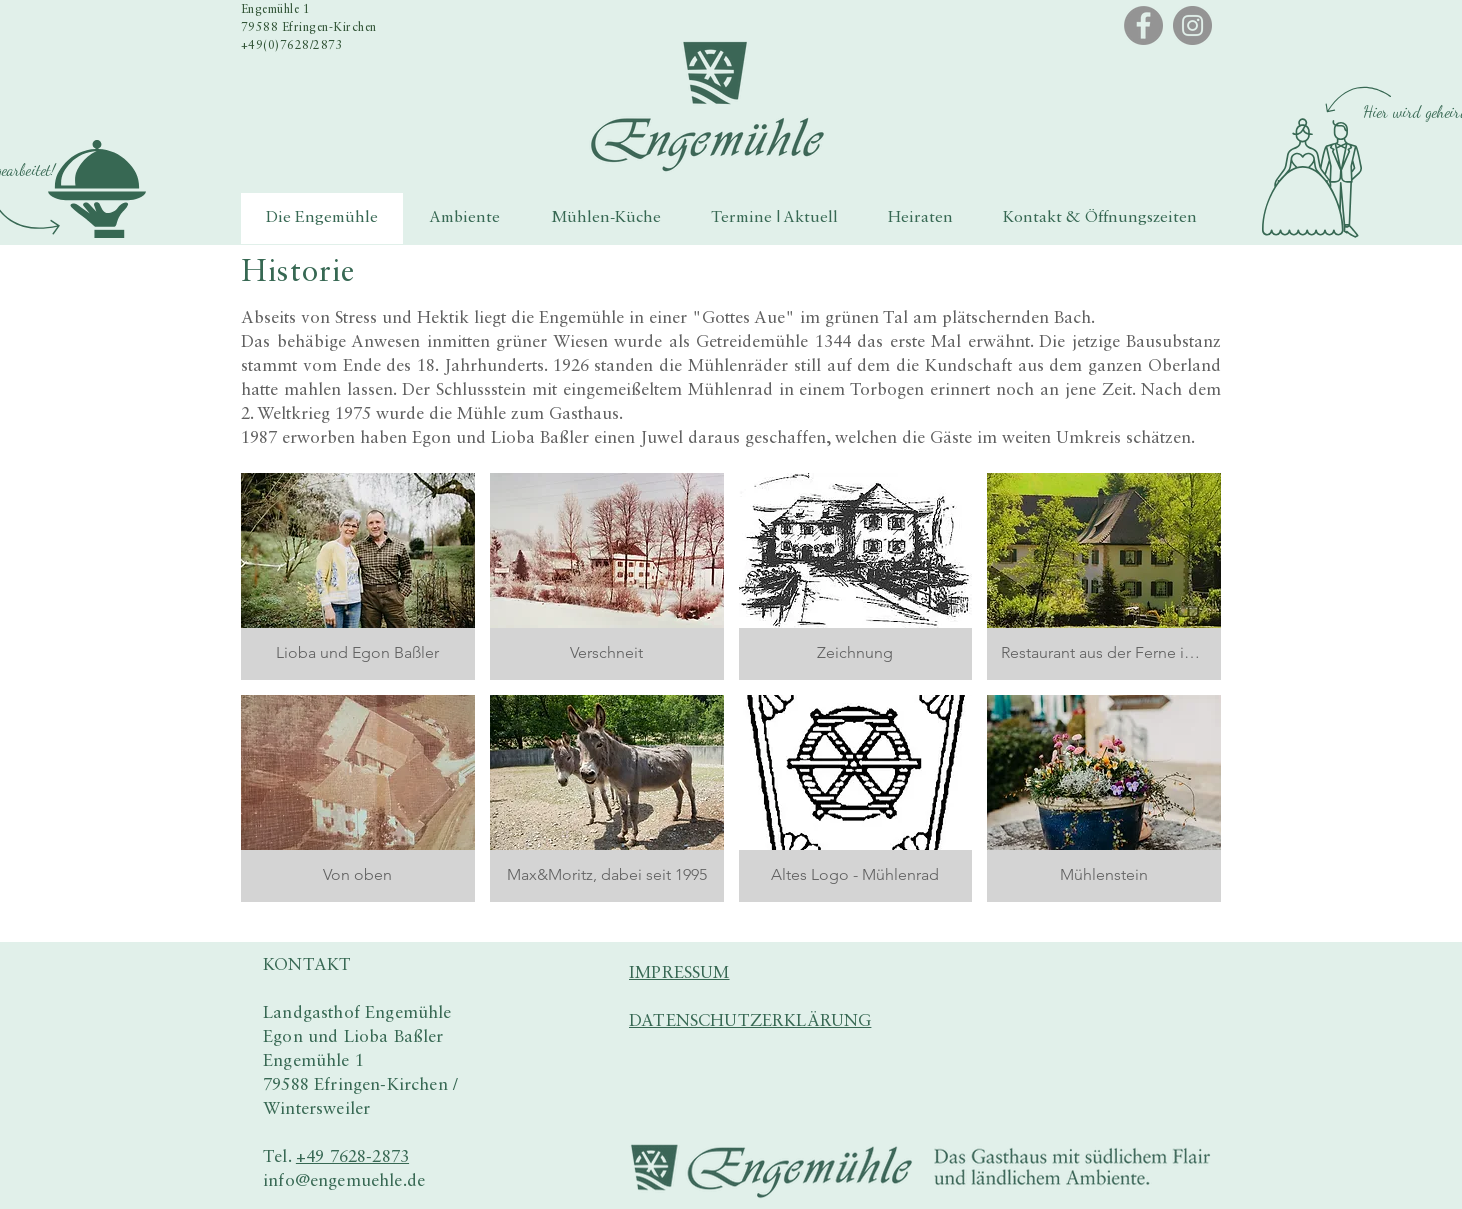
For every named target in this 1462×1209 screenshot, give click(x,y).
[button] (97, 189)
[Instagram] (1192, 25)
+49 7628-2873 (352, 1157)
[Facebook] (1143, 25)
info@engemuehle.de (344, 1181)
